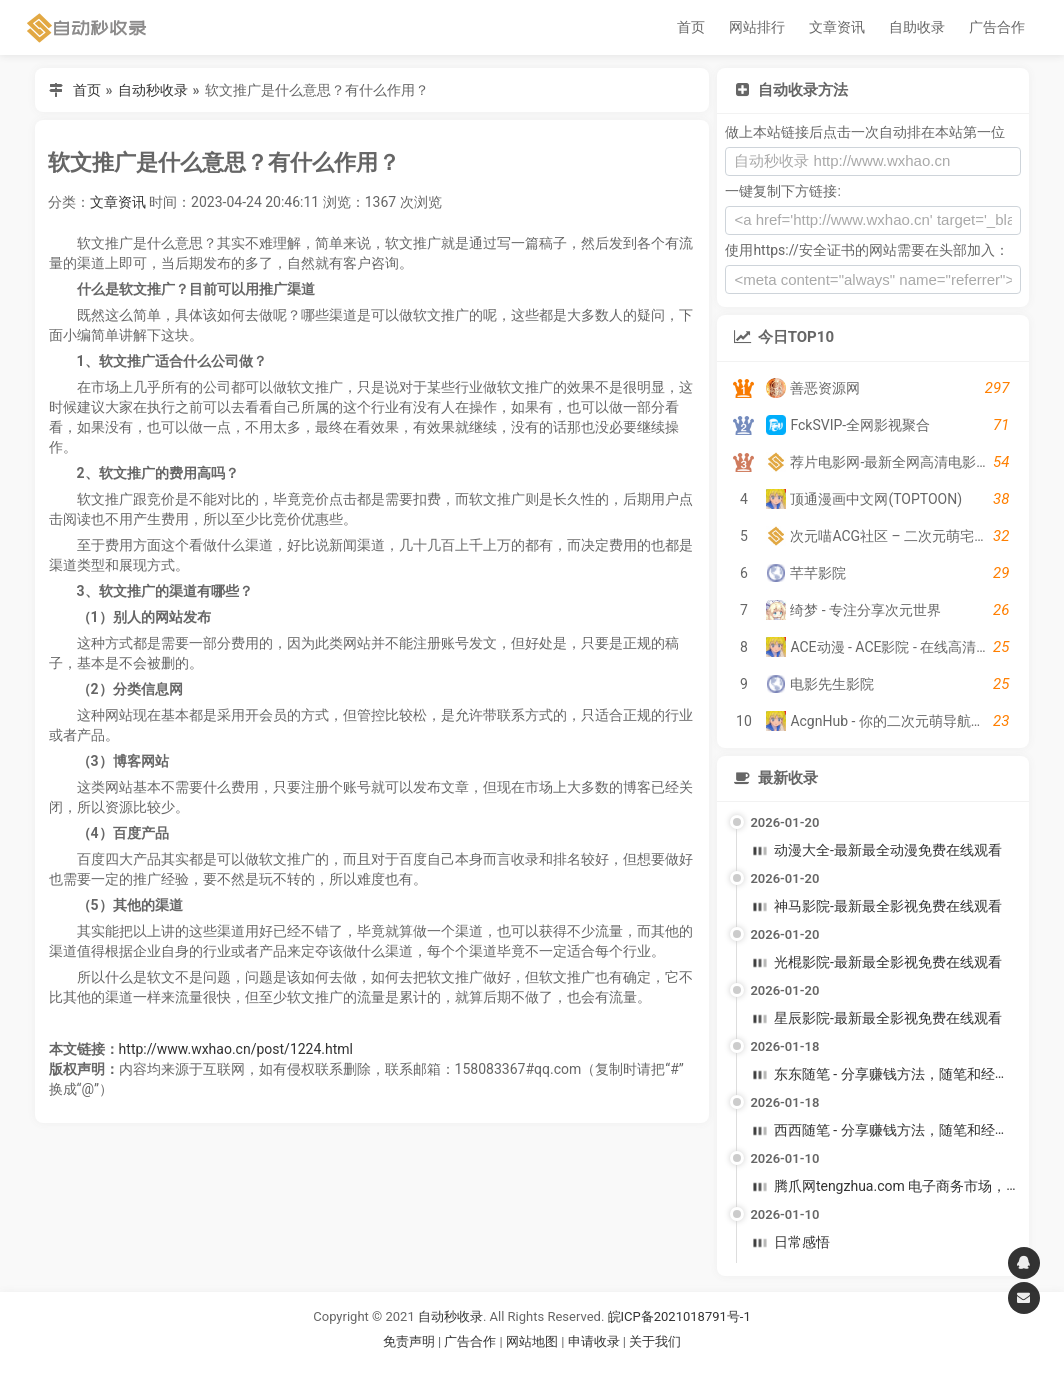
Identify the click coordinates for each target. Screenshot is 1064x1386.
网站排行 (757, 27)
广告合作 (997, 27)
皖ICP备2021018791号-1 (679, 1316)
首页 (691, 27)
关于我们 (655, 1341)
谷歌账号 (491, 1365)
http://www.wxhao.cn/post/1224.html (236, 1049)
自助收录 (917, 27)
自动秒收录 (153, 90)
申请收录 (594, 1341)
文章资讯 (837, 27)
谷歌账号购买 (560, 1365)
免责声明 (409, 1341)
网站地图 (533, 1341)
